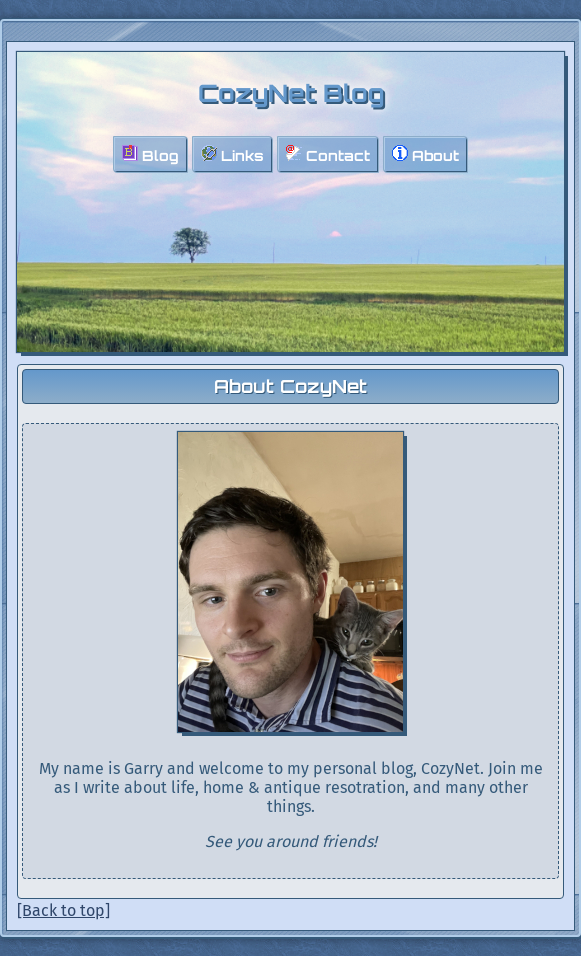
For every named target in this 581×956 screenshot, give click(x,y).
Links (232, 154)
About (425, 154)
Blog (150, 154)
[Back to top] (63, 910)
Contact (328, 154)
